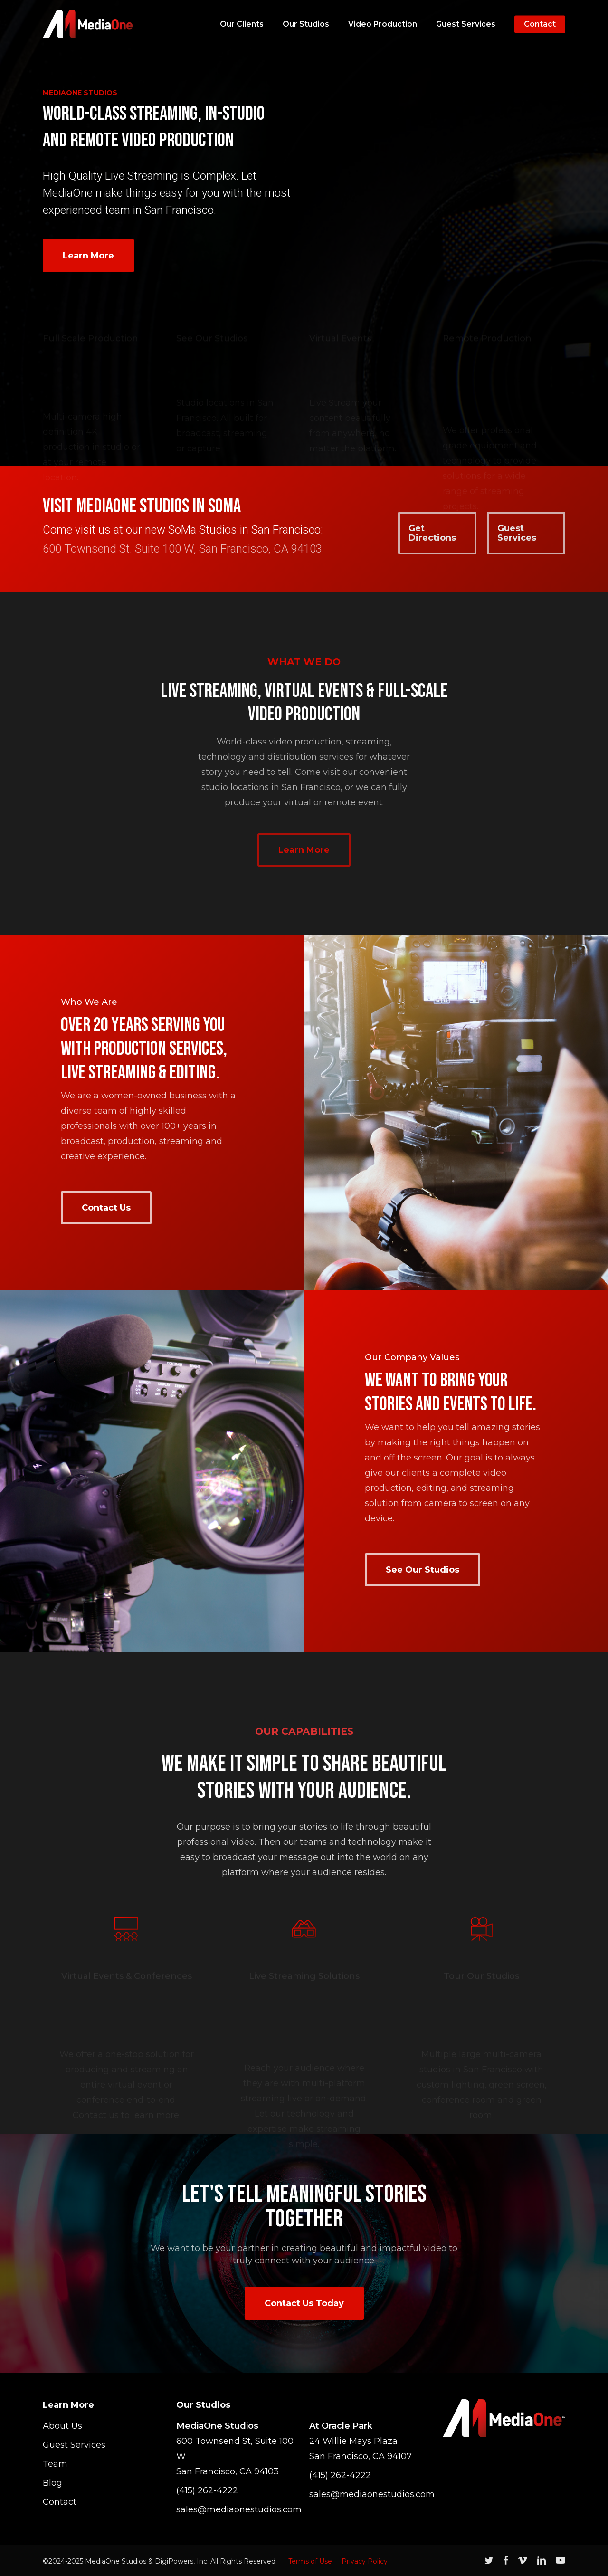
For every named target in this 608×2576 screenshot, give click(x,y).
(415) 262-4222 (207, 2490)
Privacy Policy (365, 2561)
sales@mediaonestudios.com (237, 2509)
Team (55, 2464)
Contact (59, 2502)
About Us (62, 2426)
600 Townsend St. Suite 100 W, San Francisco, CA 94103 (182, 548)
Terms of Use (310, 2561)
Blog (52, 2483)
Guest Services (74, 2445)
